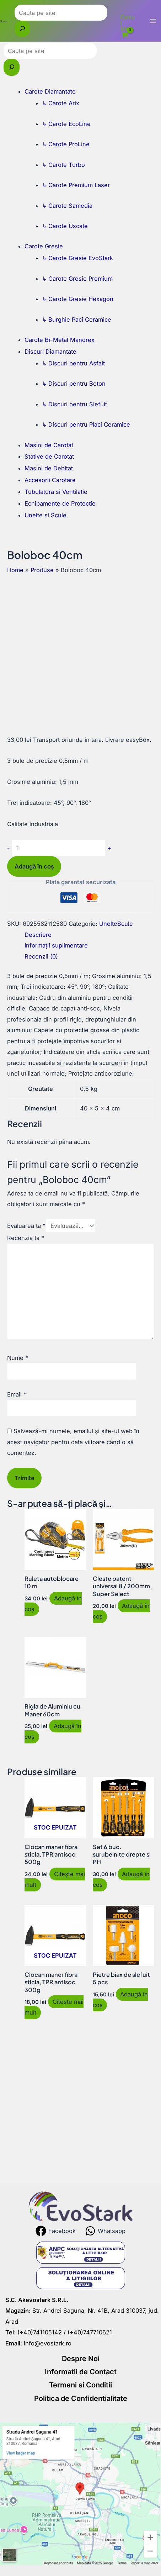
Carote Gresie (44, 246)
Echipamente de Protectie (60, 503)
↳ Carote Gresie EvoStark (77, 258)
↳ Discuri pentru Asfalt (73, 363)
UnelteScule (116, 923)
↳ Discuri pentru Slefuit (74, 404)
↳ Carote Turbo (63, 164)
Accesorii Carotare (50, 480)
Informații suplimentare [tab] (56, 945)
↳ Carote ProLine (66, 144)
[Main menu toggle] (153, 21)
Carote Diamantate (50, 91)
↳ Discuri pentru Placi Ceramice (86, 424)
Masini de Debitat (49, 468)
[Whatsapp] (105, 2231)
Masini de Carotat (49, 445)
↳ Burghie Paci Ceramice (76, 319)
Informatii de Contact (81, 2372)
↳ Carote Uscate (65, 225)
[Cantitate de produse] (59, 848)
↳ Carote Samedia (67, 205)
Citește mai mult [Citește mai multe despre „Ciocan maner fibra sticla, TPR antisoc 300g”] (54, 2007)
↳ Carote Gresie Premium (77, 278)
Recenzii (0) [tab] (41, 956)
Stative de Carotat (49, 456)
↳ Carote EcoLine (66, 123)
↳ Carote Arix (60, 103)
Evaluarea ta (26, 1225)
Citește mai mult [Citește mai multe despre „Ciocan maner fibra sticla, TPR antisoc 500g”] (55, 1879)
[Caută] (22, 29)
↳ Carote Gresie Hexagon (77, 298)
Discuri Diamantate (50, 351)
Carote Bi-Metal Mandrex (60, 339)
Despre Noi (81, 2358)
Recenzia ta (25, 1237)
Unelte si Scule (45, 515)
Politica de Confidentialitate (80, 2398)
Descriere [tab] (38, 934)
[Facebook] (55, 2231)
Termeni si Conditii (80, 2385)
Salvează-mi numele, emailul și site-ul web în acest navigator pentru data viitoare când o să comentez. (73, 1441)
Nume (17, 1357)
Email (16, 1394)
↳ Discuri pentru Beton (74, 383)
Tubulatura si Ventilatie (56, 491)
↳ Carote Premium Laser (76, 185)
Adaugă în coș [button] (53, 1603)
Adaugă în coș (34, 866)
